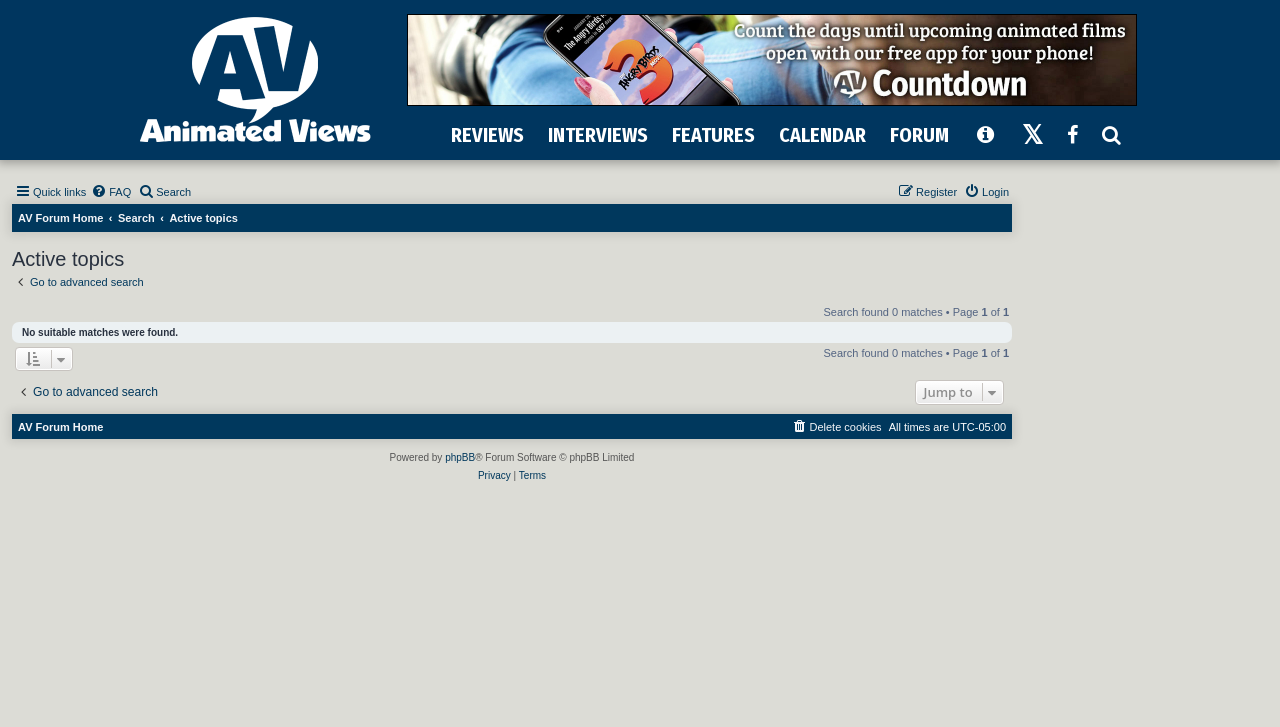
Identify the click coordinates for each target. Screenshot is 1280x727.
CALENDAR (822, 135)
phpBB (460, 457)
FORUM (919, 135)
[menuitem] (111, 192)
